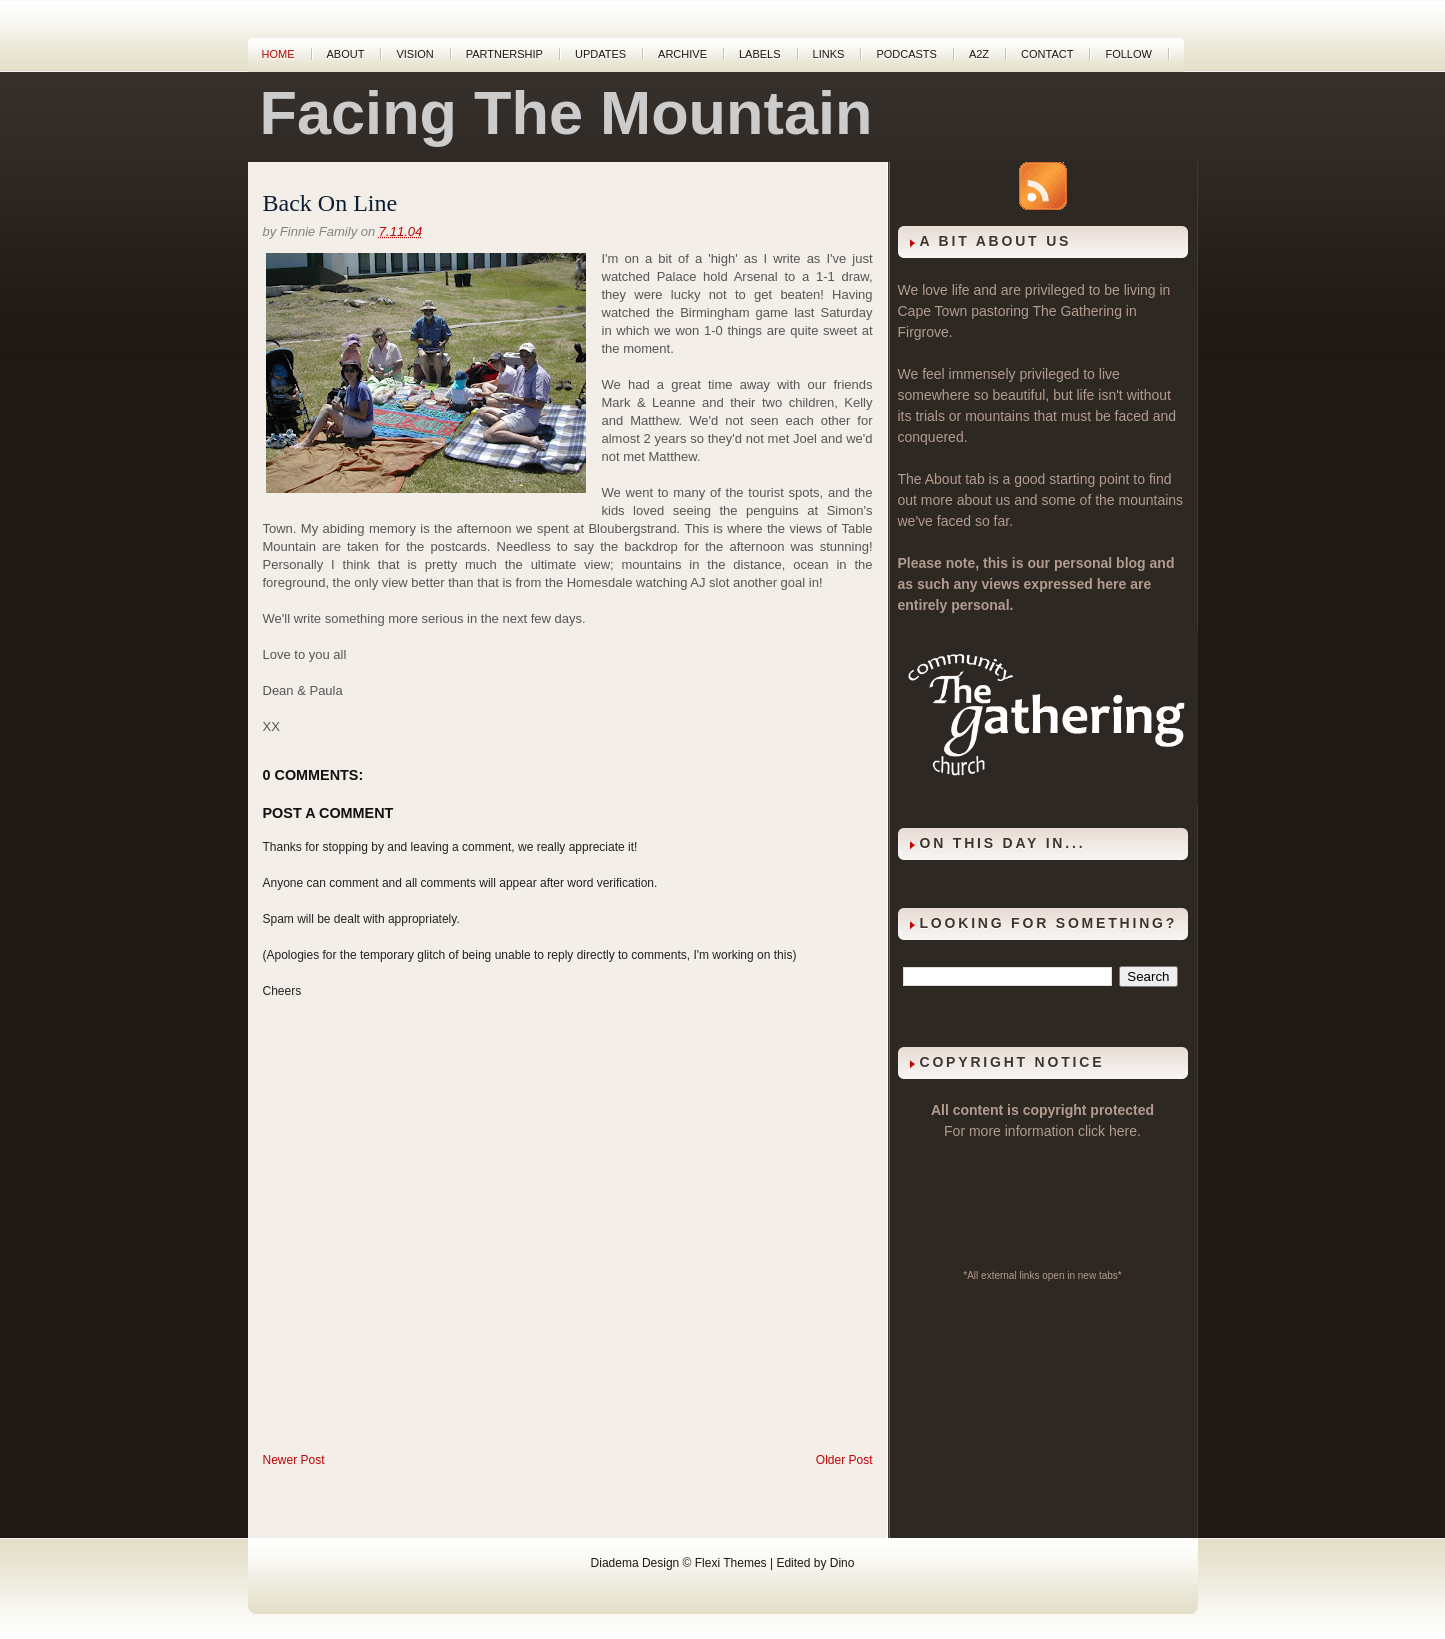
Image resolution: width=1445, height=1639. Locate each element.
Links (829, 54)
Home (278, 54)
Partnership (504, 54)
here (1123, 1131)
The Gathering (1077, 311)
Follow (1128, 54)
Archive (682, 54)
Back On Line (330, 203)
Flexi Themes (731, 1563)
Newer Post (294, 1460)
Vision (414, 54)
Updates (600, 54)
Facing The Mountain (566, 113)
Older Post (844, 1460)
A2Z (979, 54)
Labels (760, 54)
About (346, 54)
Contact (1047, 54)
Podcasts (906, 54)
